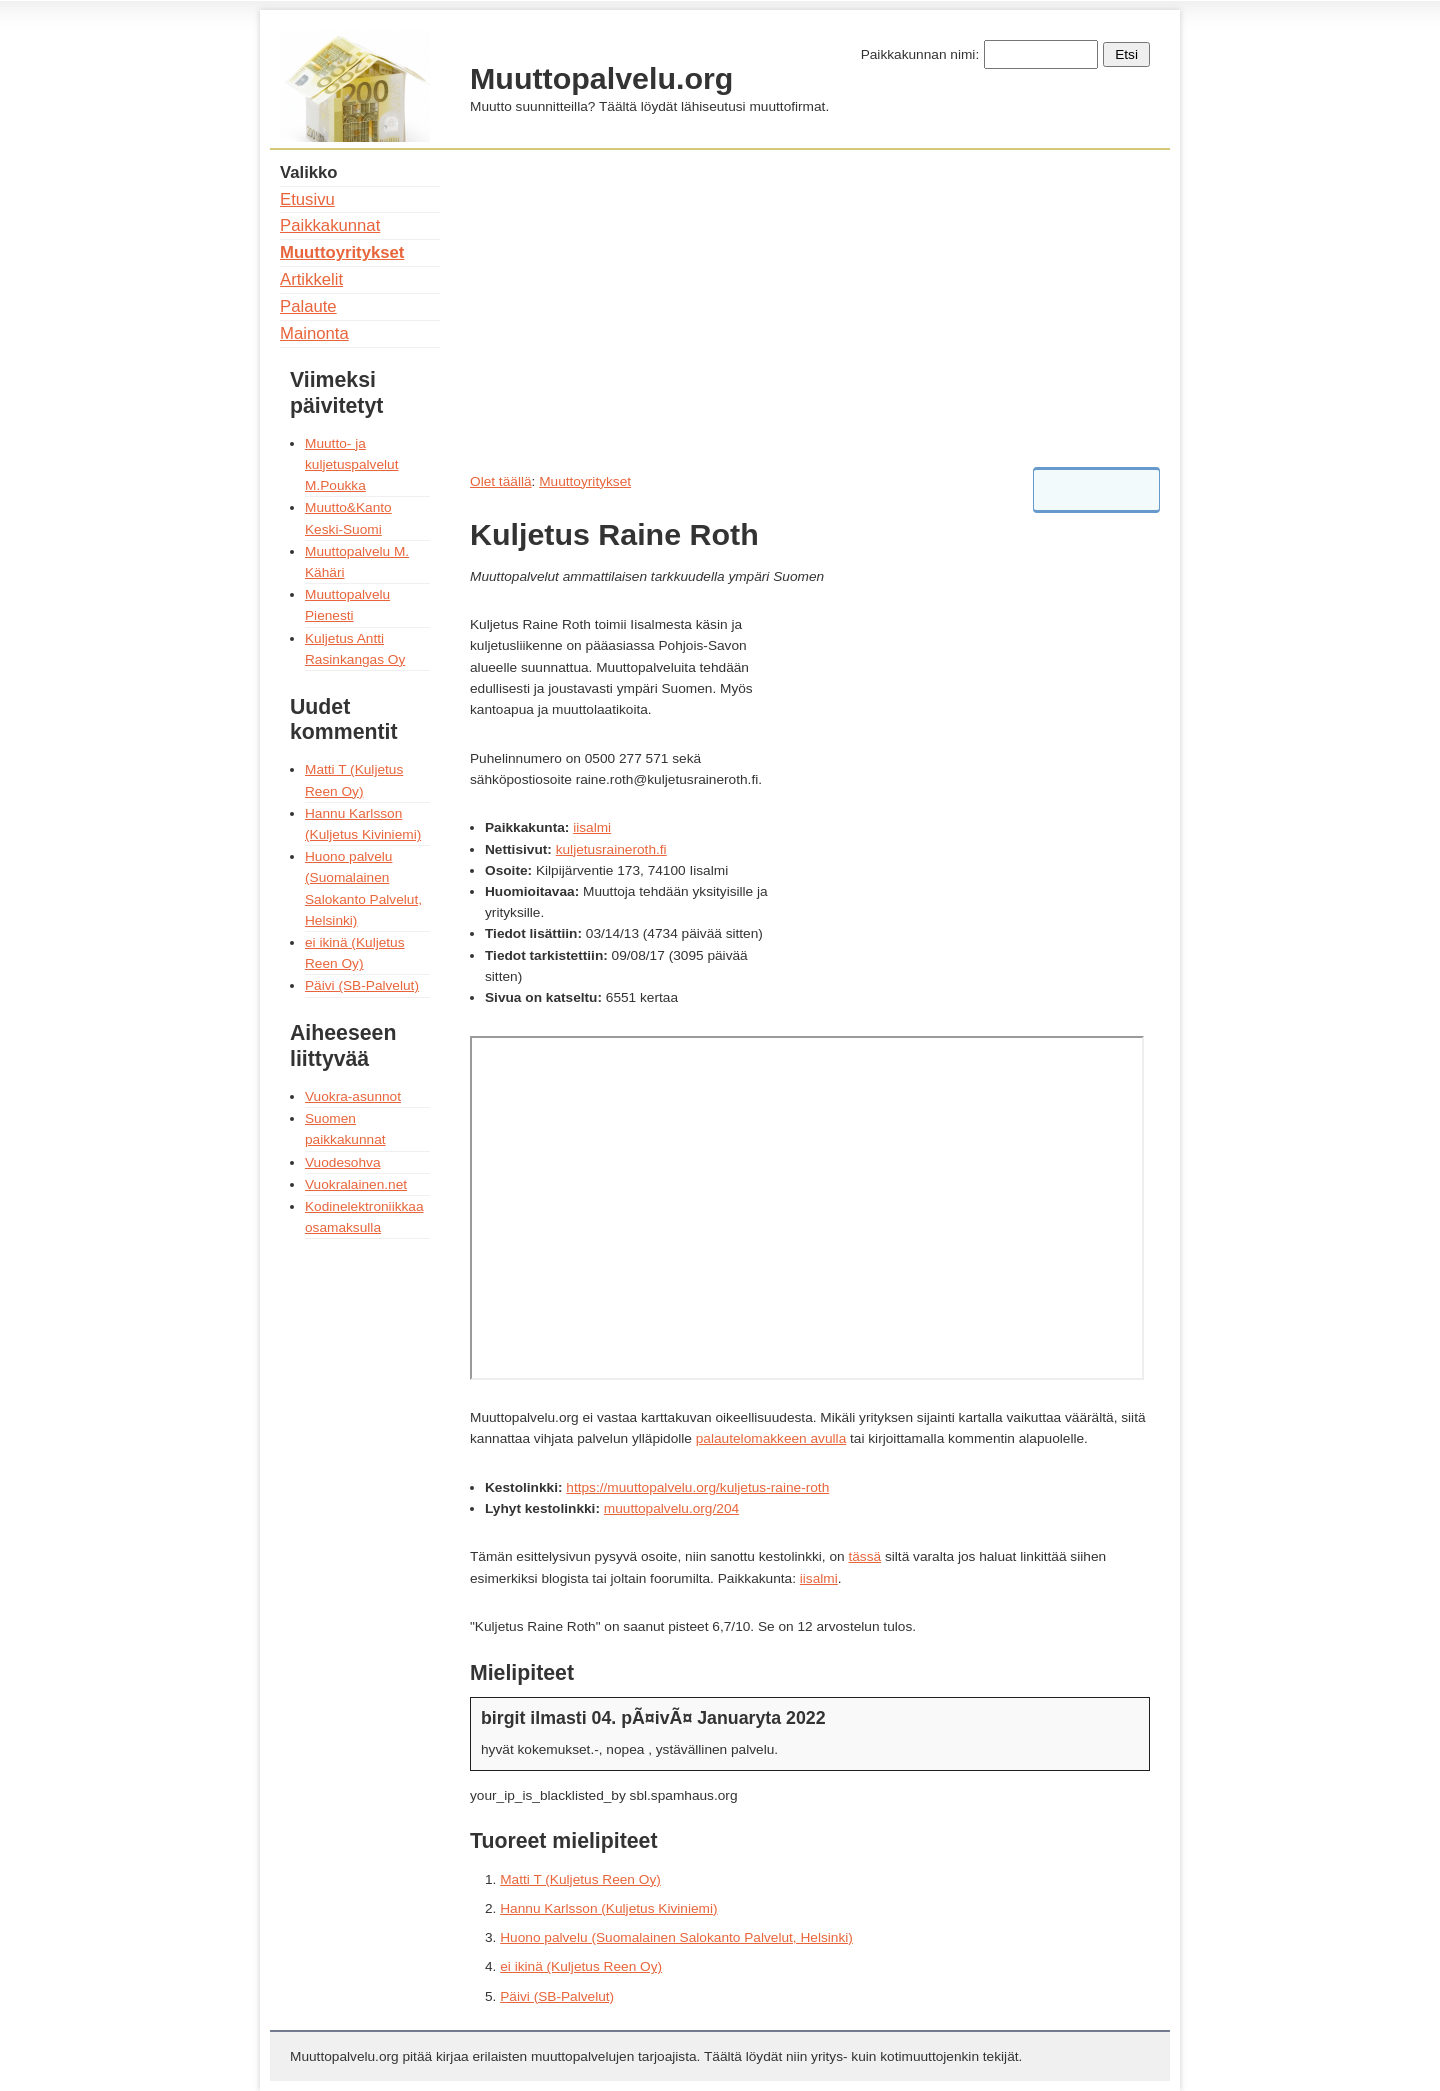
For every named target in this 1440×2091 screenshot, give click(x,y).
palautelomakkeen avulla (771, 1438)
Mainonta (314, 333)
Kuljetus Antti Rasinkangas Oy (355, 649)
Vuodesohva (343, 1162)
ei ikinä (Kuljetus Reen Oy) (581, 1966)
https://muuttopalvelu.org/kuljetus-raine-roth (697, 1487)
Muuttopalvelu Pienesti (347, 605)
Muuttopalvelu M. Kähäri (357, 562)
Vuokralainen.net (356, 1184)
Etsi (1126, 54)
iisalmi (592, 827)
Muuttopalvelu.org (601, 78)
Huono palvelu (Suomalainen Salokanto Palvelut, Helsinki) (676, 1937)
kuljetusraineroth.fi (611, 849)
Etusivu (307, 199)
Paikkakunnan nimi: (920, 54)
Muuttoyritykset (585, 481)
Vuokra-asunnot (353, 1096)
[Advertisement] (810, 303)
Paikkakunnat (330, 225)
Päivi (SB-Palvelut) (557, 1996)
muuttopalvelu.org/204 (671, 1508)
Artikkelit (311, 279)
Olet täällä (501, 481)
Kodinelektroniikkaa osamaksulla (364, 1217)
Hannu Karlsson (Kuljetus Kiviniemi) (608, 1908)
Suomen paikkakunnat (345, 1129)
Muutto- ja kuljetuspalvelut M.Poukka (351, 464)
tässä (864, 1556)
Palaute (308, 306)
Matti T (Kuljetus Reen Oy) (580, 1879)
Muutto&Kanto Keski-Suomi (348, 518)
